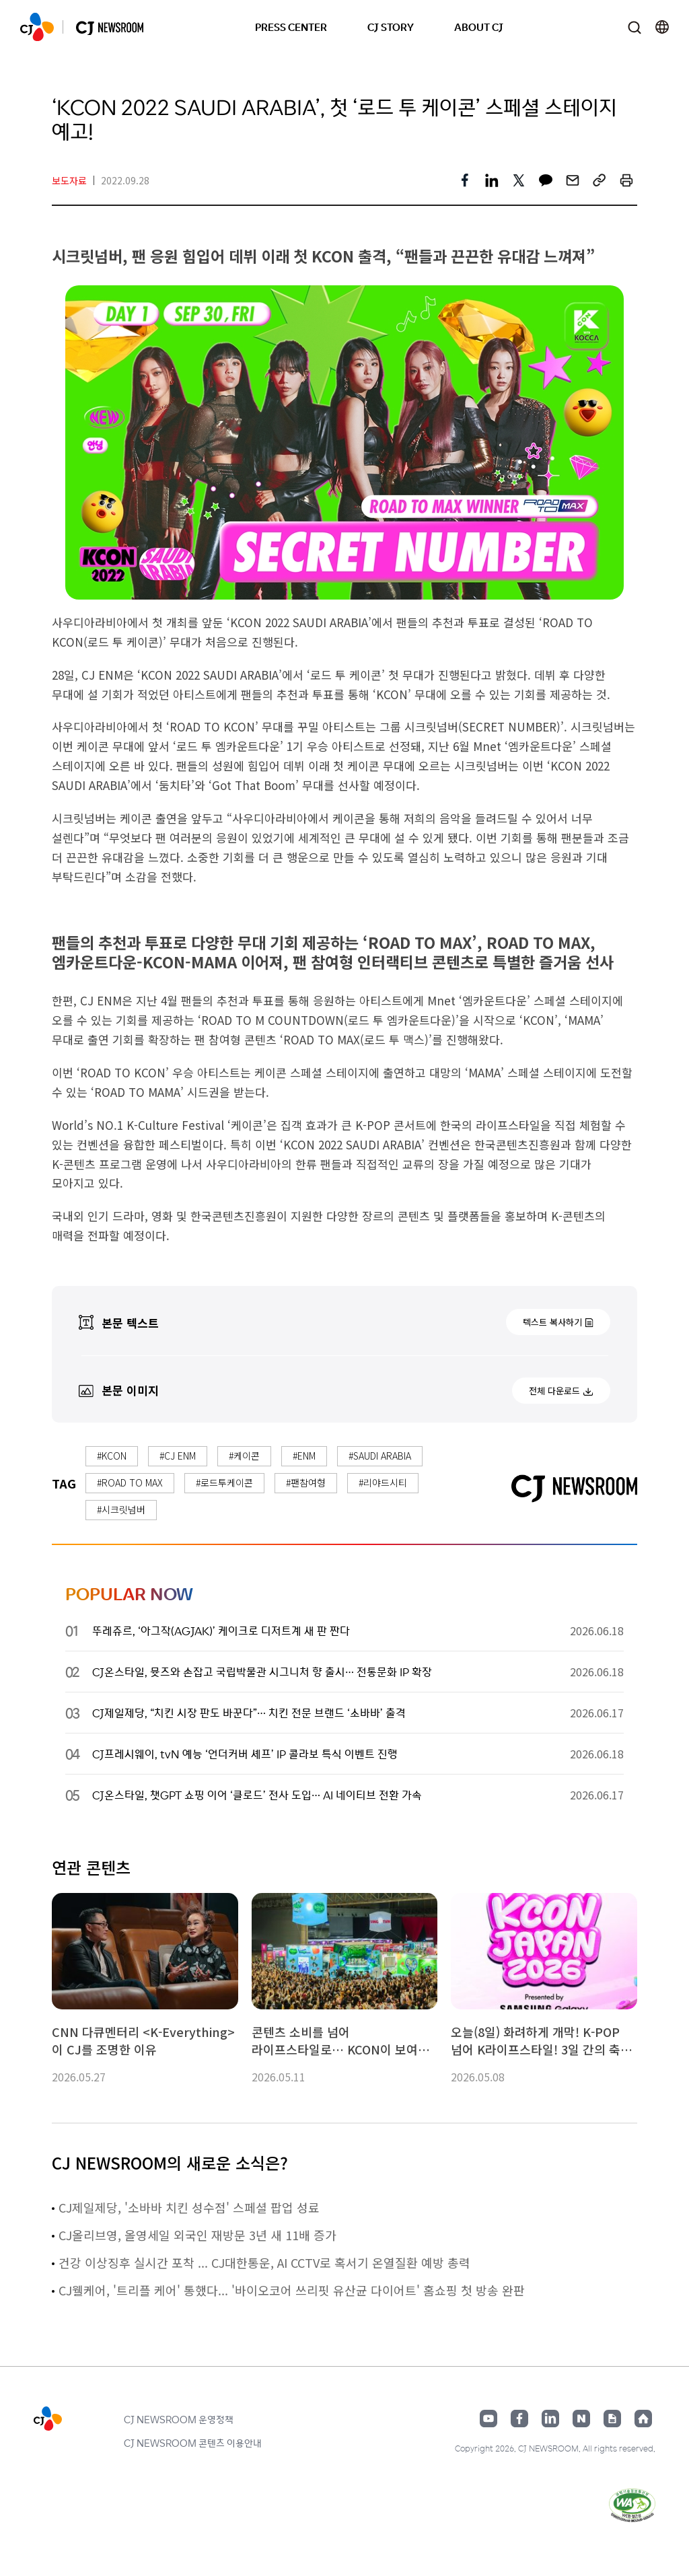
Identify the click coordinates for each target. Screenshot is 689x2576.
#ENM (304, 1455)
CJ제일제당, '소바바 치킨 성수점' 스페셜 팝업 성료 (189, 2207)
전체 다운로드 (554, 1390)
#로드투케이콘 (224, 1482)
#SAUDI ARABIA (380, 1455)
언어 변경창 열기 (662, 27)
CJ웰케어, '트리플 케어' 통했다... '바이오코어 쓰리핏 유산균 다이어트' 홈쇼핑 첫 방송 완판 (292, 2290)
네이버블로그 (581, 2418)
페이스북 (519, 2418)
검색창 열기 (634, 27)
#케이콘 (244, 1455)
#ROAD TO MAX (130, 1482)
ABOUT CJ (478, 27)
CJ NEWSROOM (37, 27)
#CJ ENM (177, 1455)
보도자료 (69, 180)
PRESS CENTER (291, 27)
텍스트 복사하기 (552, 1322)
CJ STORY (390, 27)
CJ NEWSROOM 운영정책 (178, 2419)
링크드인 (550, 2418)
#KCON (111, 1455)
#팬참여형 (306, 1482)
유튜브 (488, 2418)
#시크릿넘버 (121, 1509)
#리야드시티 (383, 1482)
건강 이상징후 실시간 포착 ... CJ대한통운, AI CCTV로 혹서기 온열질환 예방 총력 (264, 2262)
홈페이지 (643, 2418)
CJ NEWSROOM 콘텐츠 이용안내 (193, 2442)
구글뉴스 (612, 2418)
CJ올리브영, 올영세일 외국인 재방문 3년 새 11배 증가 (197, 2235)
